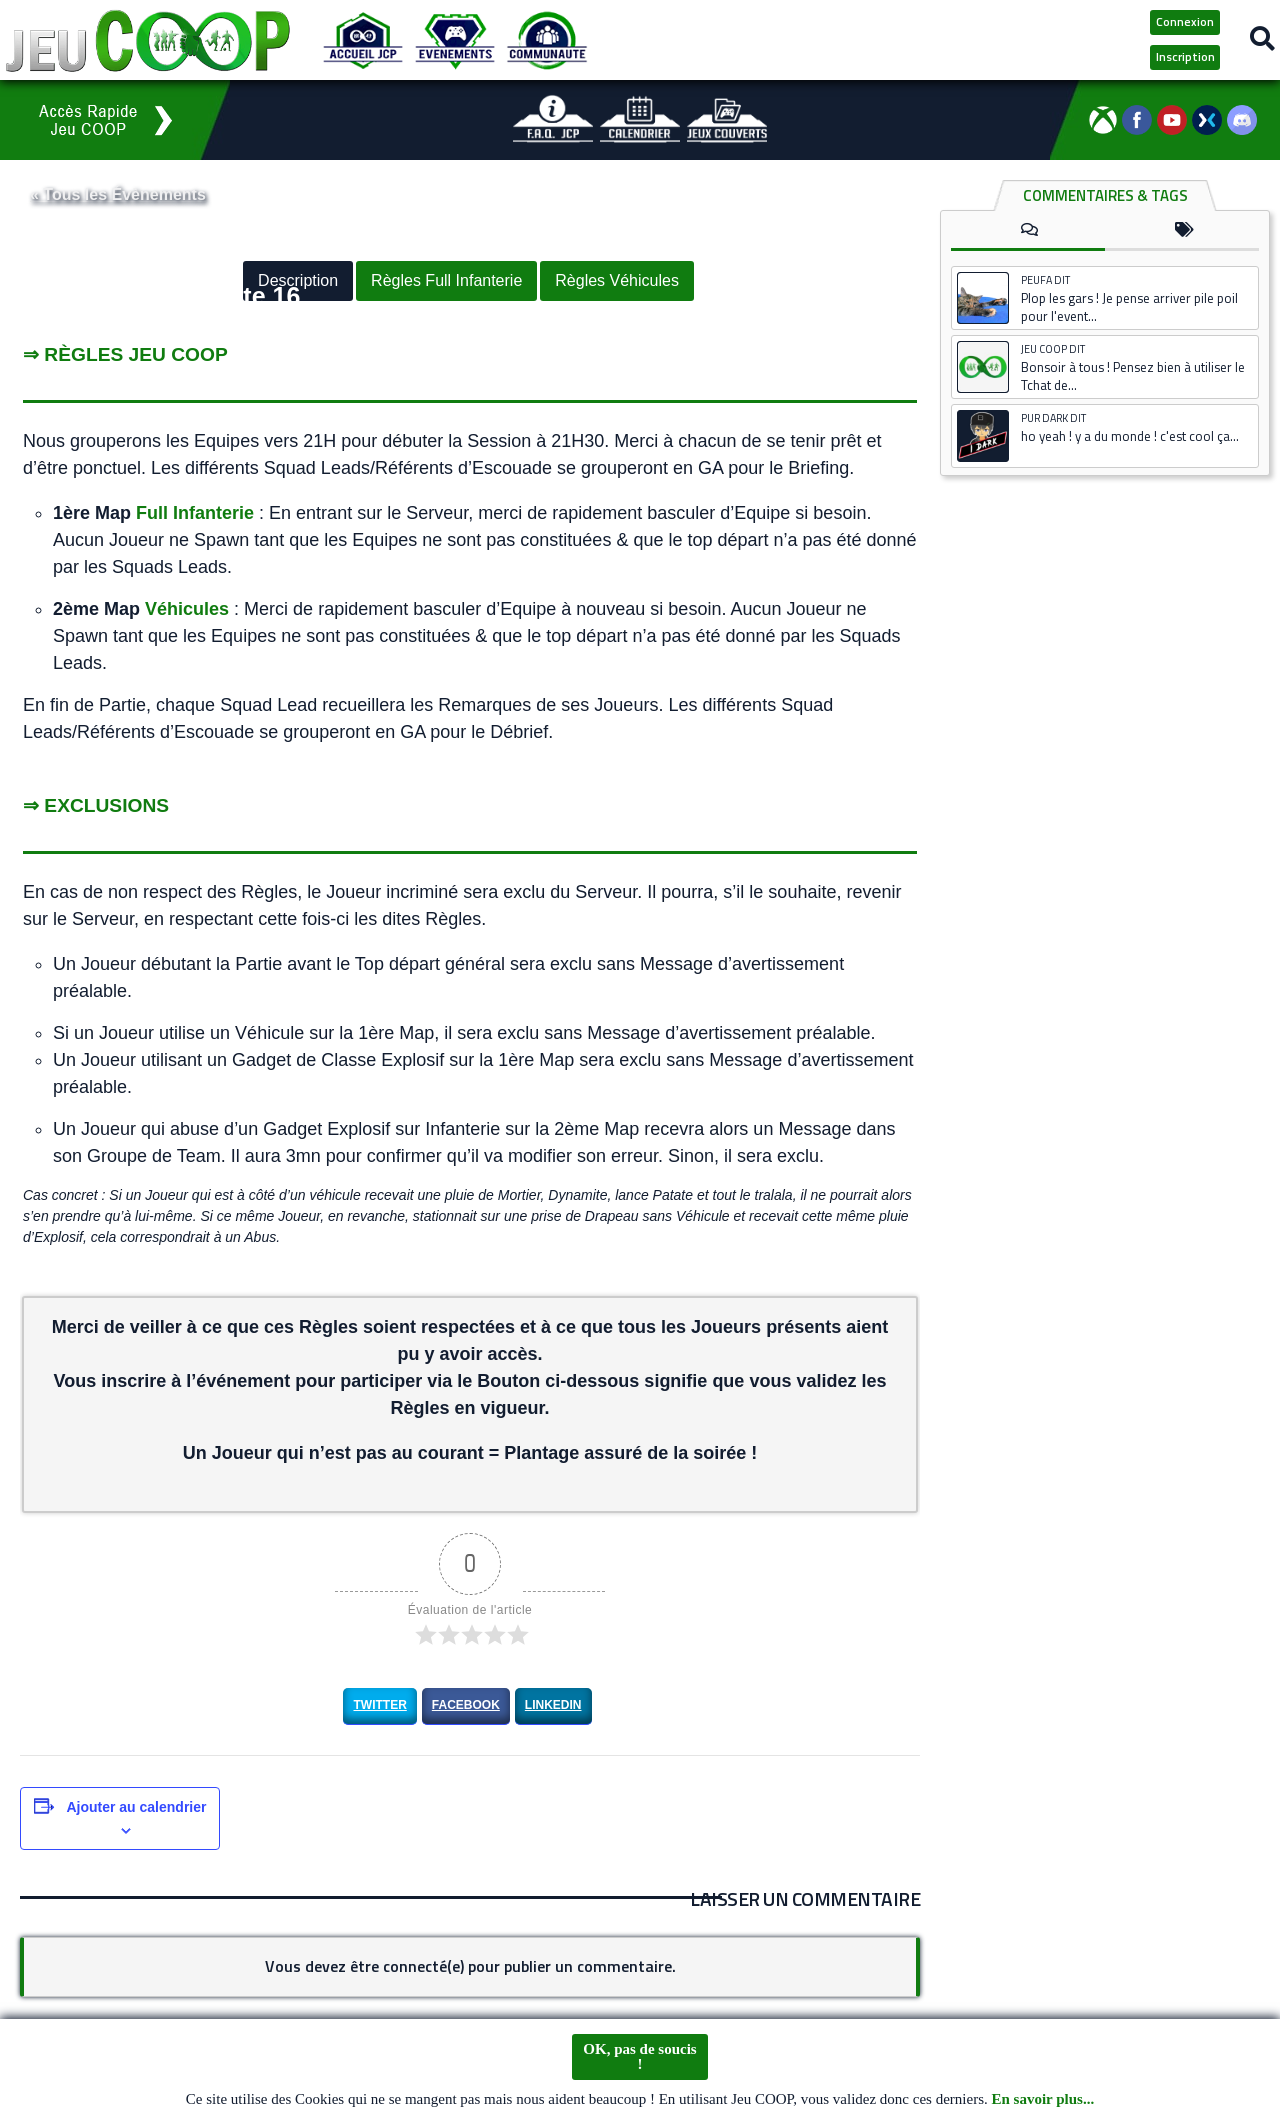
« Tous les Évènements (118, 194)
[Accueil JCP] (363, 40)
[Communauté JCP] (547, 40)
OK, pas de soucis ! (639, 2057)
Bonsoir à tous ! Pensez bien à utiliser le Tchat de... (1133, 376)
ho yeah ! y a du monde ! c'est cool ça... (1130, 436)
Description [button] (298, 281)
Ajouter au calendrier (136, 1806)
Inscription (1185, 56)
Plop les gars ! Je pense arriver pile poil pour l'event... (1129, 307)
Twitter (379, 1705)
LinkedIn (553, 1705)
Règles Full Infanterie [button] (446, 281)
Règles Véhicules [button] (617, 281)
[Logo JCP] (148, 40)
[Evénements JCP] (455, 40)
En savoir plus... (1043, 2100)
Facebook (466, 1705)
